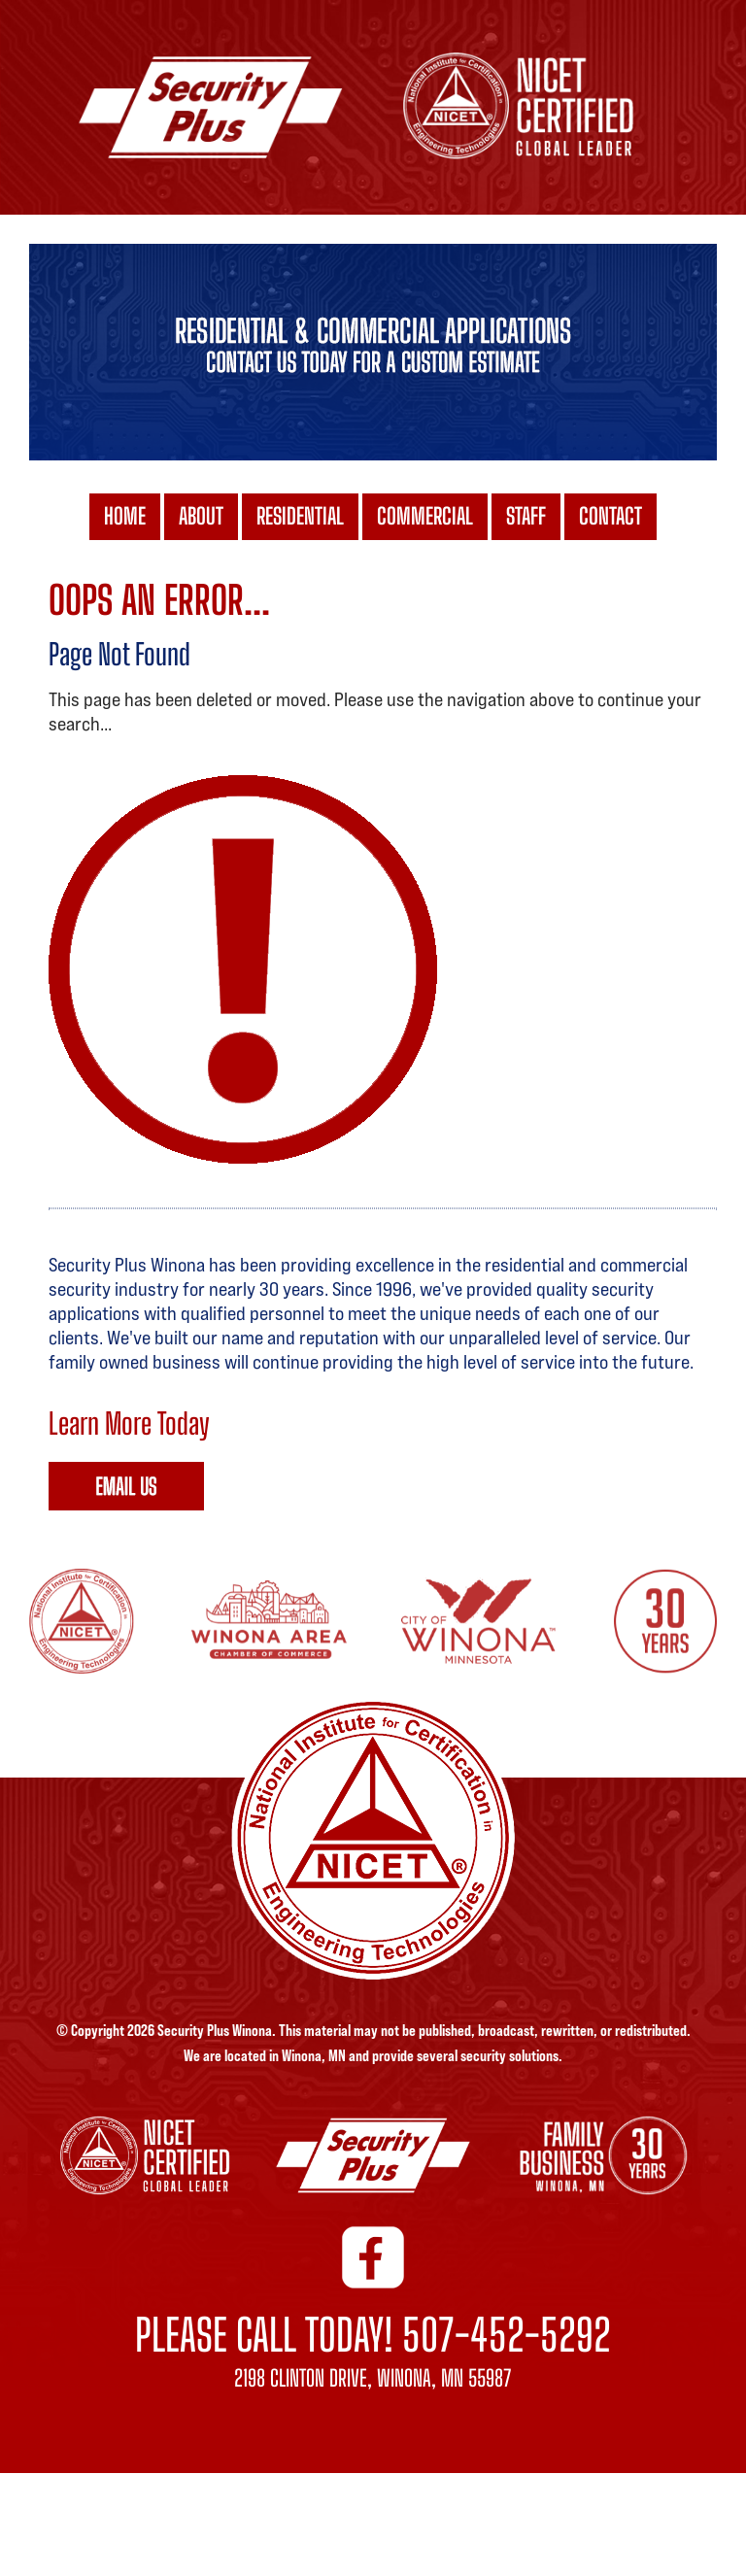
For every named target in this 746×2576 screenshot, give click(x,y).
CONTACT (610, 519)
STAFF (526, 519)
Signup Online (126, 1486)
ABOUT (201, 519)
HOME (125, 519)
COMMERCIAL (425, 519)
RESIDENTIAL (300, 519)
